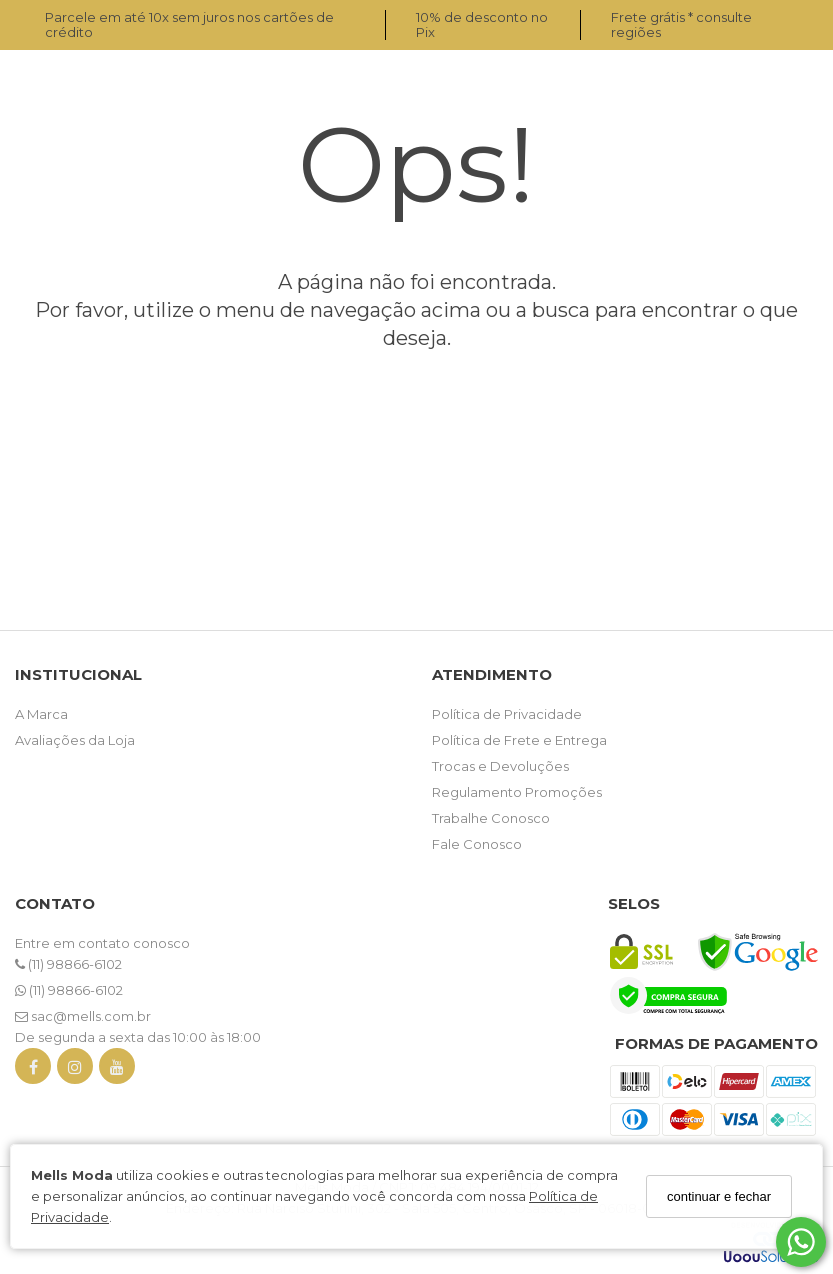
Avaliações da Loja (75, 740)
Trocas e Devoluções (500, 766)
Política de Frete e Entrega (519, 740)
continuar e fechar (719, 1196)
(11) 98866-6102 (68, 964)
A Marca (41, 714)
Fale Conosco (477, 844)
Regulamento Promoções (517, 792)
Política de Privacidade (507, 714)
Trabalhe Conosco (491, 818)
